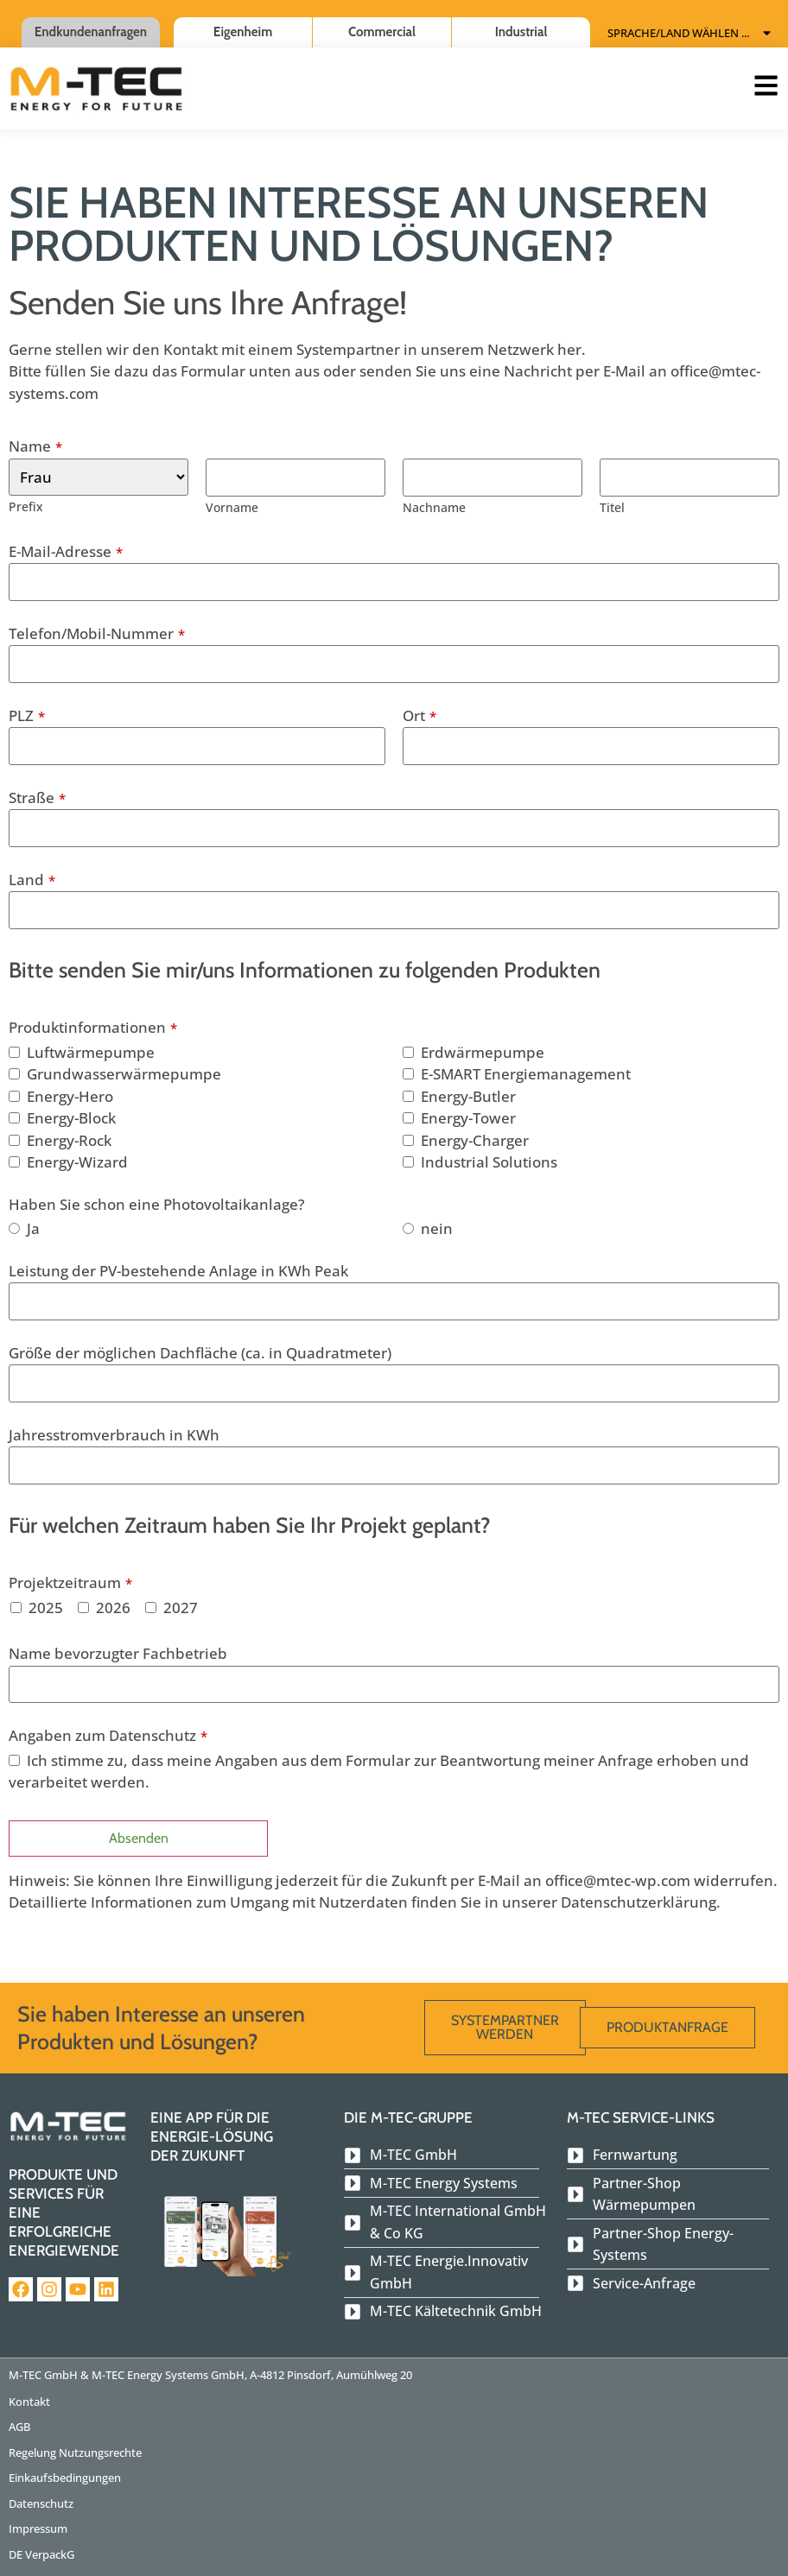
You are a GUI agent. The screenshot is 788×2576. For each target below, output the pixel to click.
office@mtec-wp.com (617, 1880)
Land (32, 879)
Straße (37, 797)
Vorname (232, 507)
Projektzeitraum (70, 1582)
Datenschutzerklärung (638, 1902)
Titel (612, 507)
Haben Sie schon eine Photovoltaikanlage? (157, 1204)
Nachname (434, 507)
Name (35, 446)
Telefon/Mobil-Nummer (97, 633)
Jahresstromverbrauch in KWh (114, 1434)
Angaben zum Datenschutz (108, 1735)
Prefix (26, 506)
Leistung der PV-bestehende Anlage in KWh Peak (178, 1270)
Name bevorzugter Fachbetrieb (118, 1653)
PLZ (27, 715)
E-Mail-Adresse (66, 551)
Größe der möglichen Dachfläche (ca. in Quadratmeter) (200, 1352)
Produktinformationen (93, 1027)
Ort (419, 715)
